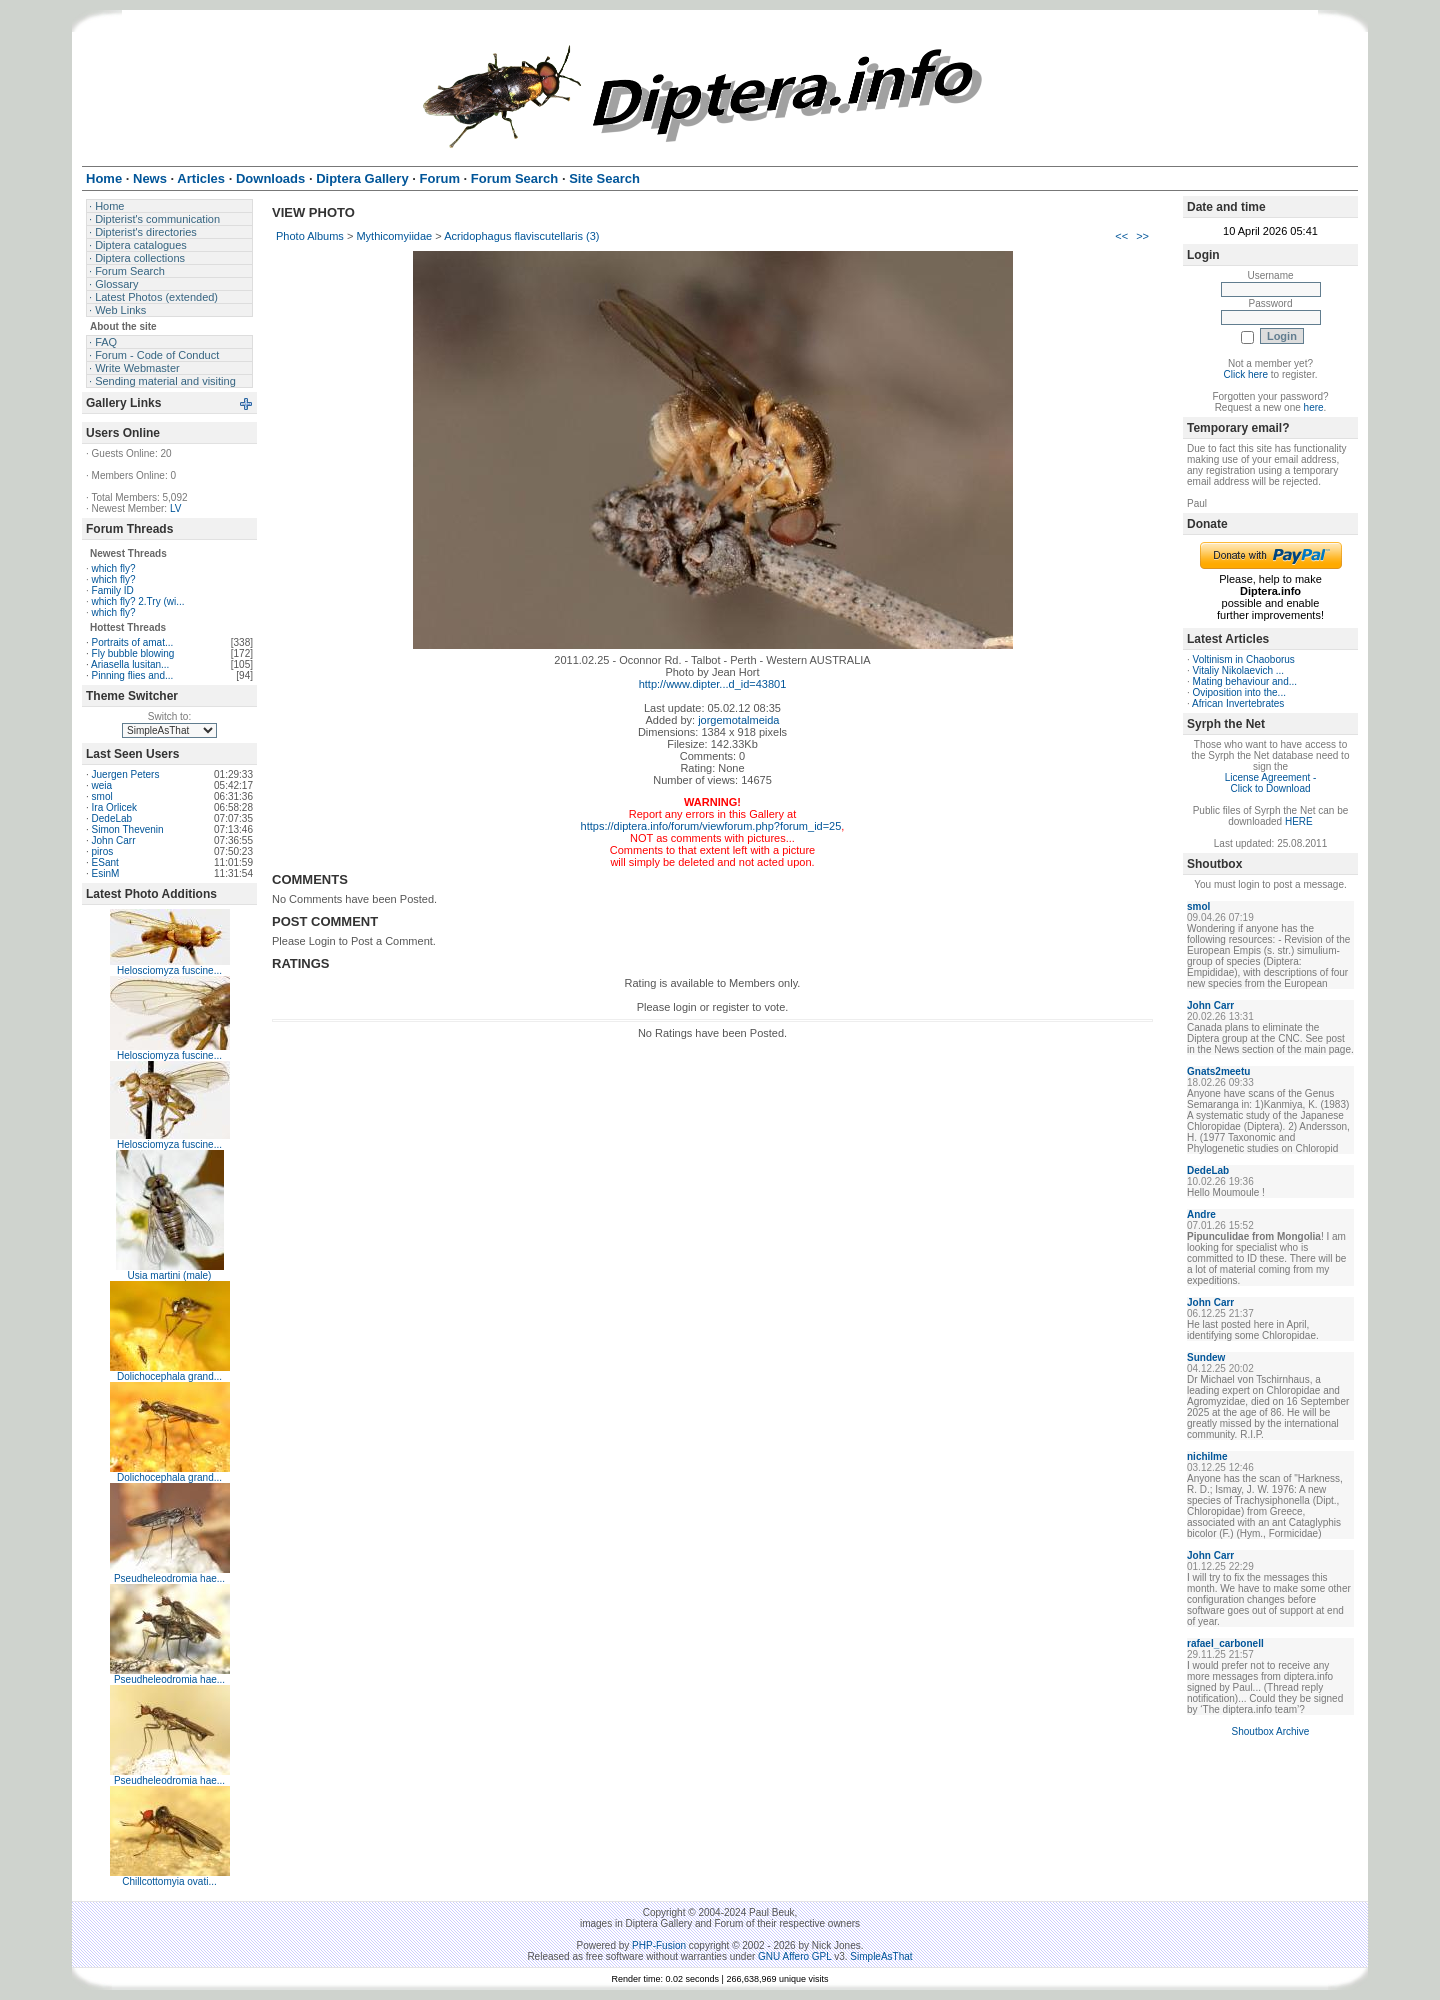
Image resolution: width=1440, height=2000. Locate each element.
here (1314, 407)
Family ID (113, 590)
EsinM (106, 873)
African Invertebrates (1238, 703)
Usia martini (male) (170, 1275)
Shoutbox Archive (1271, 1731)
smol (102, 796)
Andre (1201, 1214)
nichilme (1207, 1456)
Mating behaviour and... (1245, 681)
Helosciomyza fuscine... (169, 970)
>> (1142, 236)
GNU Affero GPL (794, 1956)
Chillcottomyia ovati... (169, 1881)
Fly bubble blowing (133, 653)
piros (103, 851)
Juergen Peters (126, 774)
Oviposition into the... (1239, 692)
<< (1121, 236)
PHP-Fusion (659, 1945)
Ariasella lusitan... (130, 664)
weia (102, 785)
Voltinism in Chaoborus (1244, 659)
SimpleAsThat (881, 1956)
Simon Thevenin (128, 829)
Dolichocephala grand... (169, 1376)
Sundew (1206, 1357)
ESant (105, 862)
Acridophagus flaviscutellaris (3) (521, 236)
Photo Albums (310, 236)
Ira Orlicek (115, 807)
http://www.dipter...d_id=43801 (713, 684)
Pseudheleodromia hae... (169, 1578)
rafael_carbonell (1225, 1643)
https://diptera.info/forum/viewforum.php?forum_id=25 (711, 826)
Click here (1246, 374)
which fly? (114, 568)
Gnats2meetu (1218, 1071)
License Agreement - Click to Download (1271, 783)
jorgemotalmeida (738, 720)
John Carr (114, 840)
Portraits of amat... (133, 642)
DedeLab (112, 818)
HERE (1299, 821)
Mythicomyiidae (394, 236)
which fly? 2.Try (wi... (138, 601)
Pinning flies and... (133, 675)
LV (176, 508)
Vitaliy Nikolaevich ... (1239, 670)
